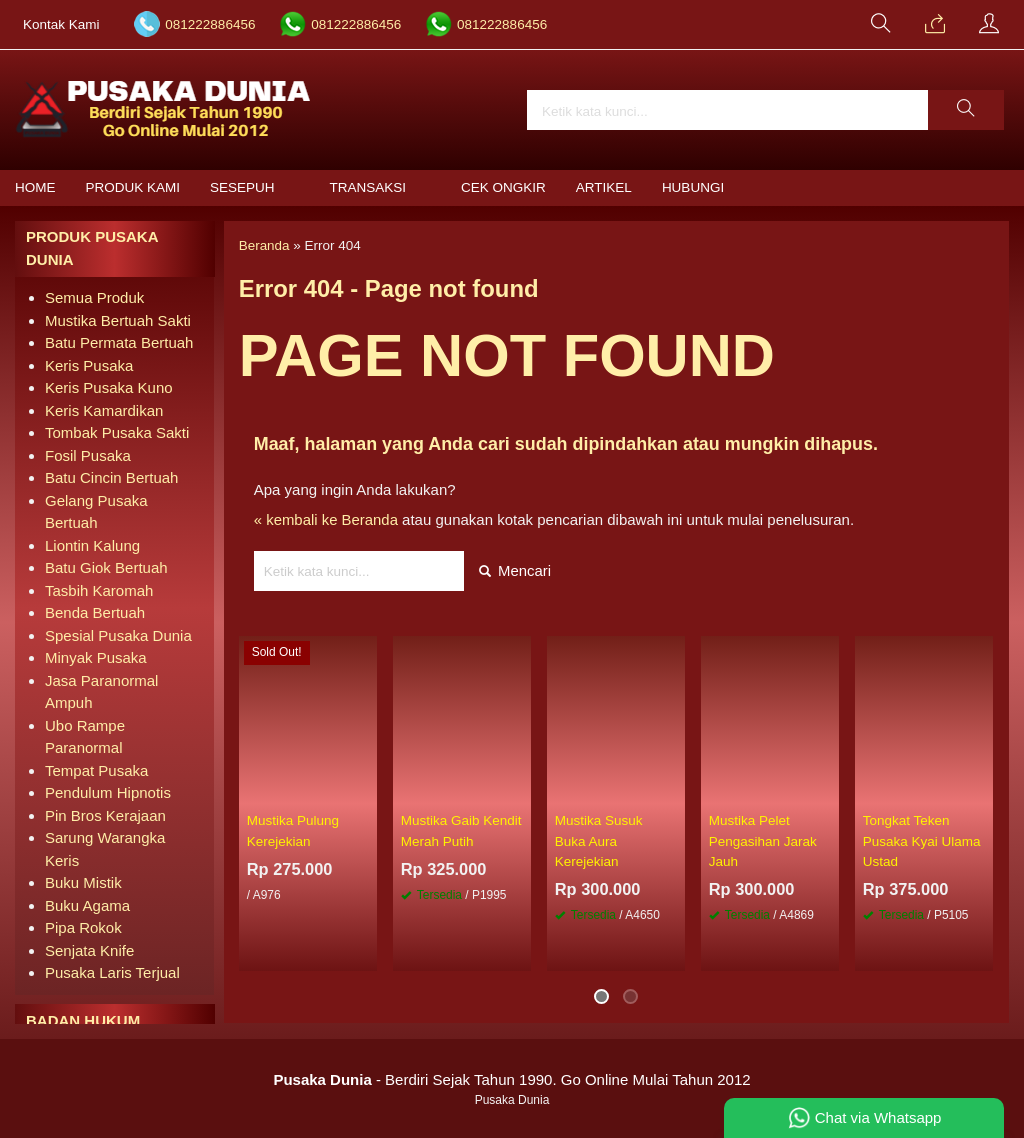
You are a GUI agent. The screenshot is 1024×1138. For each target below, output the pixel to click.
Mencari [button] (515, 570)
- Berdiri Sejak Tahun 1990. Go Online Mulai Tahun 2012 (511, 1079)
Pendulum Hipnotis (108, 792)
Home (35, 187)
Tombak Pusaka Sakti (117, 432)
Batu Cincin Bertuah (111, 477)
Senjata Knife (89, 950)
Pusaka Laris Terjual (112, 972)
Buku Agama (87, 905)
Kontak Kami (61, 24)
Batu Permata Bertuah (119, 342)
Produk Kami (133, 187)
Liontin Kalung (92, 545)
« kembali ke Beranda (326, 519)
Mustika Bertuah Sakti (118, 320)
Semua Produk (94, 297)
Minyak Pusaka (96, 657)
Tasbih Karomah (99, 590)
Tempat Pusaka (96, 770)
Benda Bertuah (95, 612)
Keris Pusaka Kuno (109, 387)
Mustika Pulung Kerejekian (293, 831)
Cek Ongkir (503, 187)
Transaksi (368, 187)
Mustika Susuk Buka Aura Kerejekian (599, 842)
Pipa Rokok (83, 927)
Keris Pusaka (89, 365)
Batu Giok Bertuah (106, 567)
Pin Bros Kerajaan (105, 815)
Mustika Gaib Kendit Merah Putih (461, 831)
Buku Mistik (83, 882)
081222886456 (210, 24)
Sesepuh (242, 187)
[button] (966, 110)
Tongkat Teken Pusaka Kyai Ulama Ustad (922, 842)
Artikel (604, 187)
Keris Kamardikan (104, 410)
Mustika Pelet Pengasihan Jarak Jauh (763, 842)
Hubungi (693, 187)
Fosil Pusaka (88, 455)
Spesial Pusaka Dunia (118, 635)
